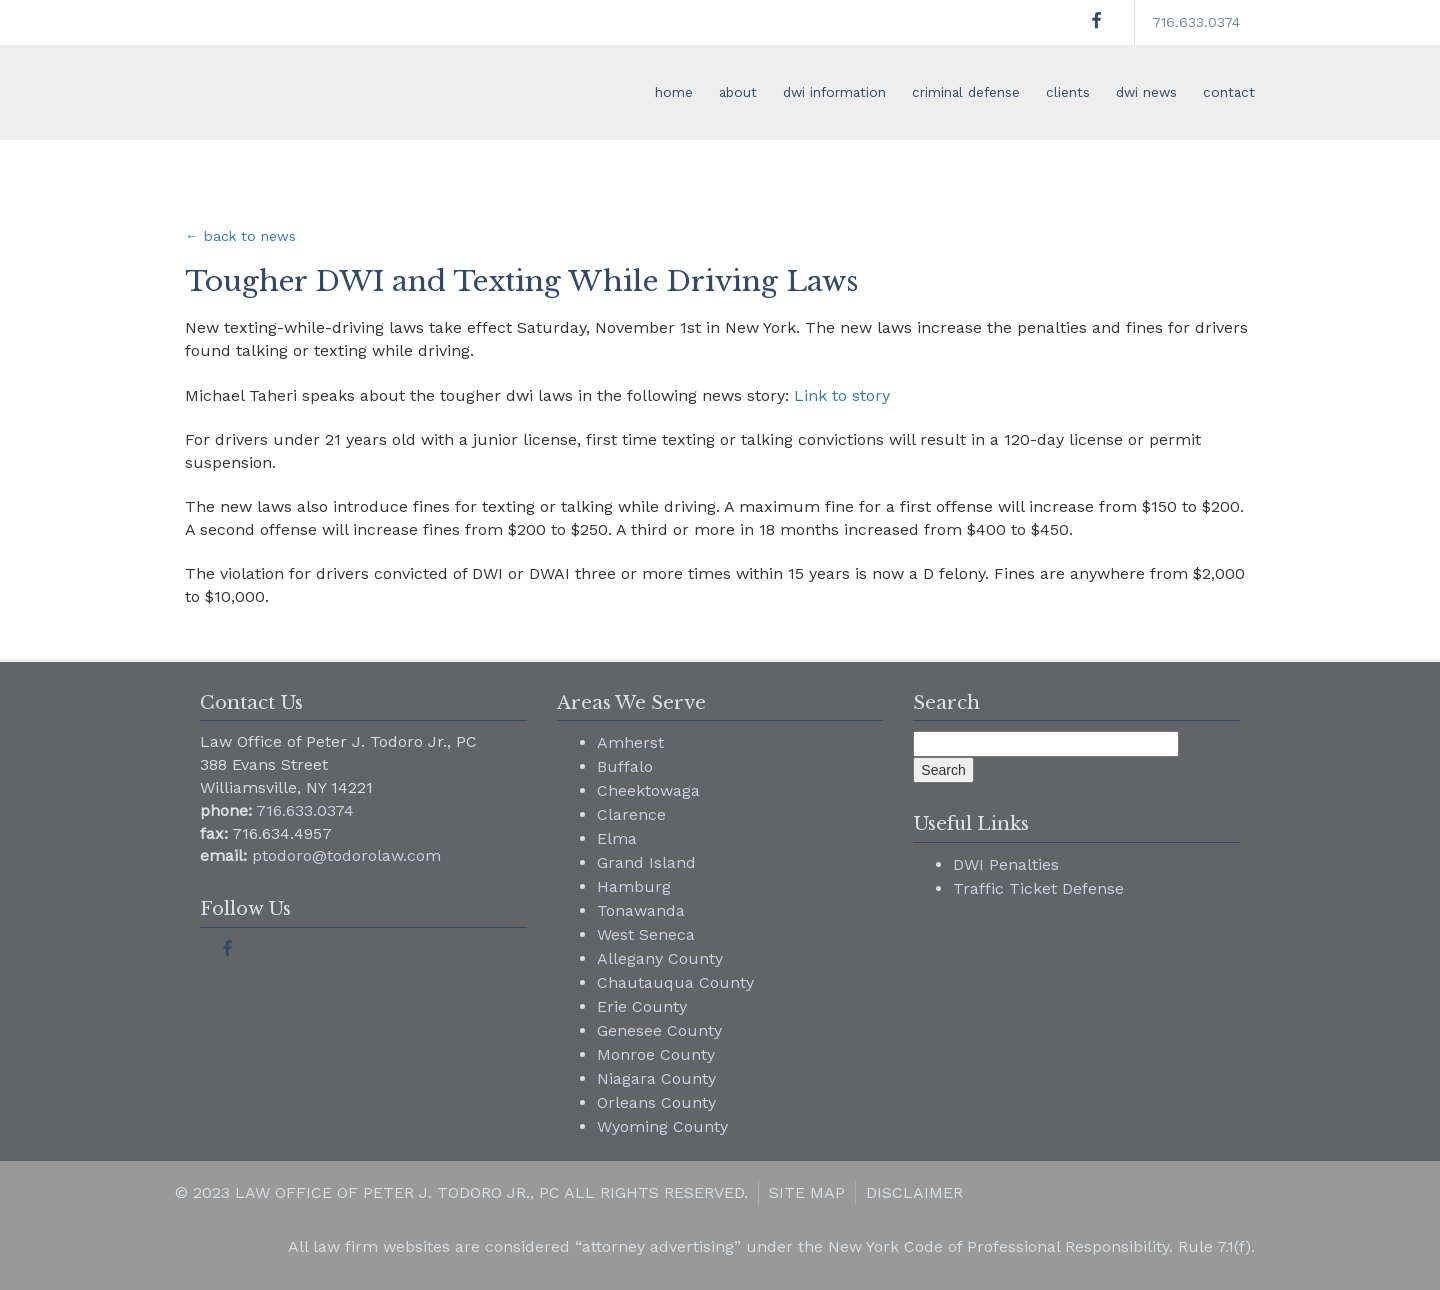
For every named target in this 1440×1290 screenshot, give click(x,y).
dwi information (834, 92)
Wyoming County (662, 1126)
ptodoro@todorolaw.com (346, 855)
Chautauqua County (675, 982)
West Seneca (646, 934)
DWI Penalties (1006, 864)
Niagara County (656, 1078)
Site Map (807, 1192)
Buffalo (625, 766)
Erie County (642, 1006)
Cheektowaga (648, 790)
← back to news (240, 236)
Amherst (630, 742)
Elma (617, 838)
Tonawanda (641, 910)
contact (1229, 92)
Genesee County (659, 1030)
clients (1068, 92)
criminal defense (966, 92)
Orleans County (656, 1102)
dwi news (1146, 92)
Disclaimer (914, 1192)
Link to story (842, 395)
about (738, 92)
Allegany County (660, 958)
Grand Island (646, 862)
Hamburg (634, 886)
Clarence (631, 814)
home (674, 92)
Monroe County (656, 1054)
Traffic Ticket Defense (1038, 888)
